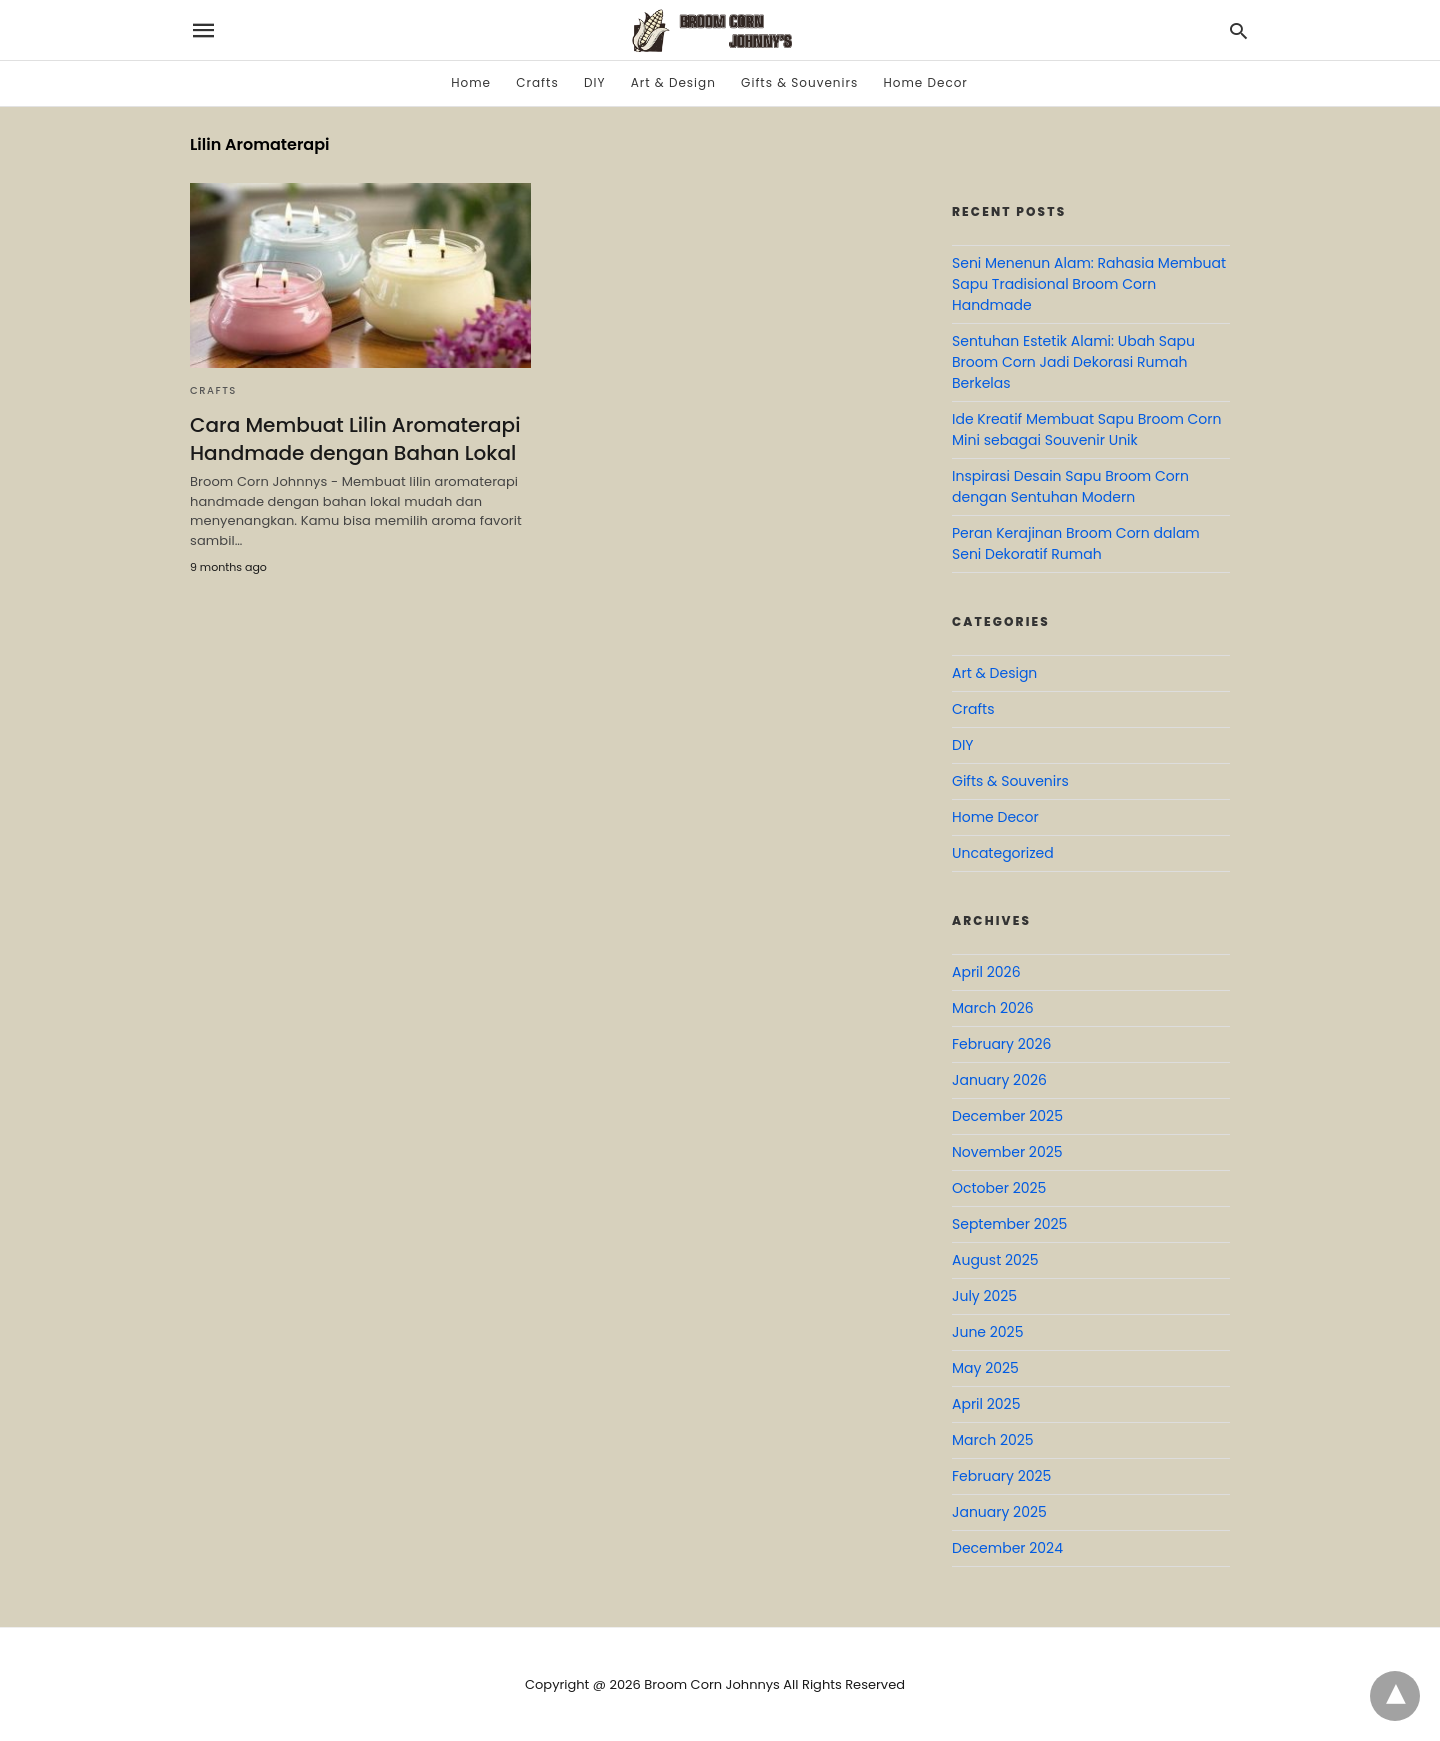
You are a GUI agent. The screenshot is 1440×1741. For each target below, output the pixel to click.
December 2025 (1007, 1116)
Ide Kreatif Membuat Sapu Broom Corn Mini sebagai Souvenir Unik (1087, 429)
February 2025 (1001, 1476)
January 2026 (999, 1080)
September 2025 (1009, 1224)
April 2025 (986, 1404)
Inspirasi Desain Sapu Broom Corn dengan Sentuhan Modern (1070, 486)
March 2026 (993, 1008)
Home (471, 82)
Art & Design (673, 82)
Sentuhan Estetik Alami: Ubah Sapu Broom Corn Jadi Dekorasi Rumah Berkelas (1073, 362)
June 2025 (987, 1332)
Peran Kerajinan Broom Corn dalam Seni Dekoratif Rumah (1076, 543)
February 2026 (1001, 1044)
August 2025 (995, 1260)
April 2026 (986, 972)
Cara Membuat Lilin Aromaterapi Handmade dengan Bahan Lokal (355, 439)
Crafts (537, 82)
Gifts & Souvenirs (799, 82)
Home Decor (925, 82)
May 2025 (985, 1368)
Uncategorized (1003, 853)
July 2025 (984, 1296)
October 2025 (999, 1188)
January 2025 (999, 1512)
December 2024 (1007, 1548)
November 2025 (1007, 1152)
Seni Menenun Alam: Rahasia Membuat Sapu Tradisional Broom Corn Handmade (1089, 284)
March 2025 (993, 1440)
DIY (594, 82)
